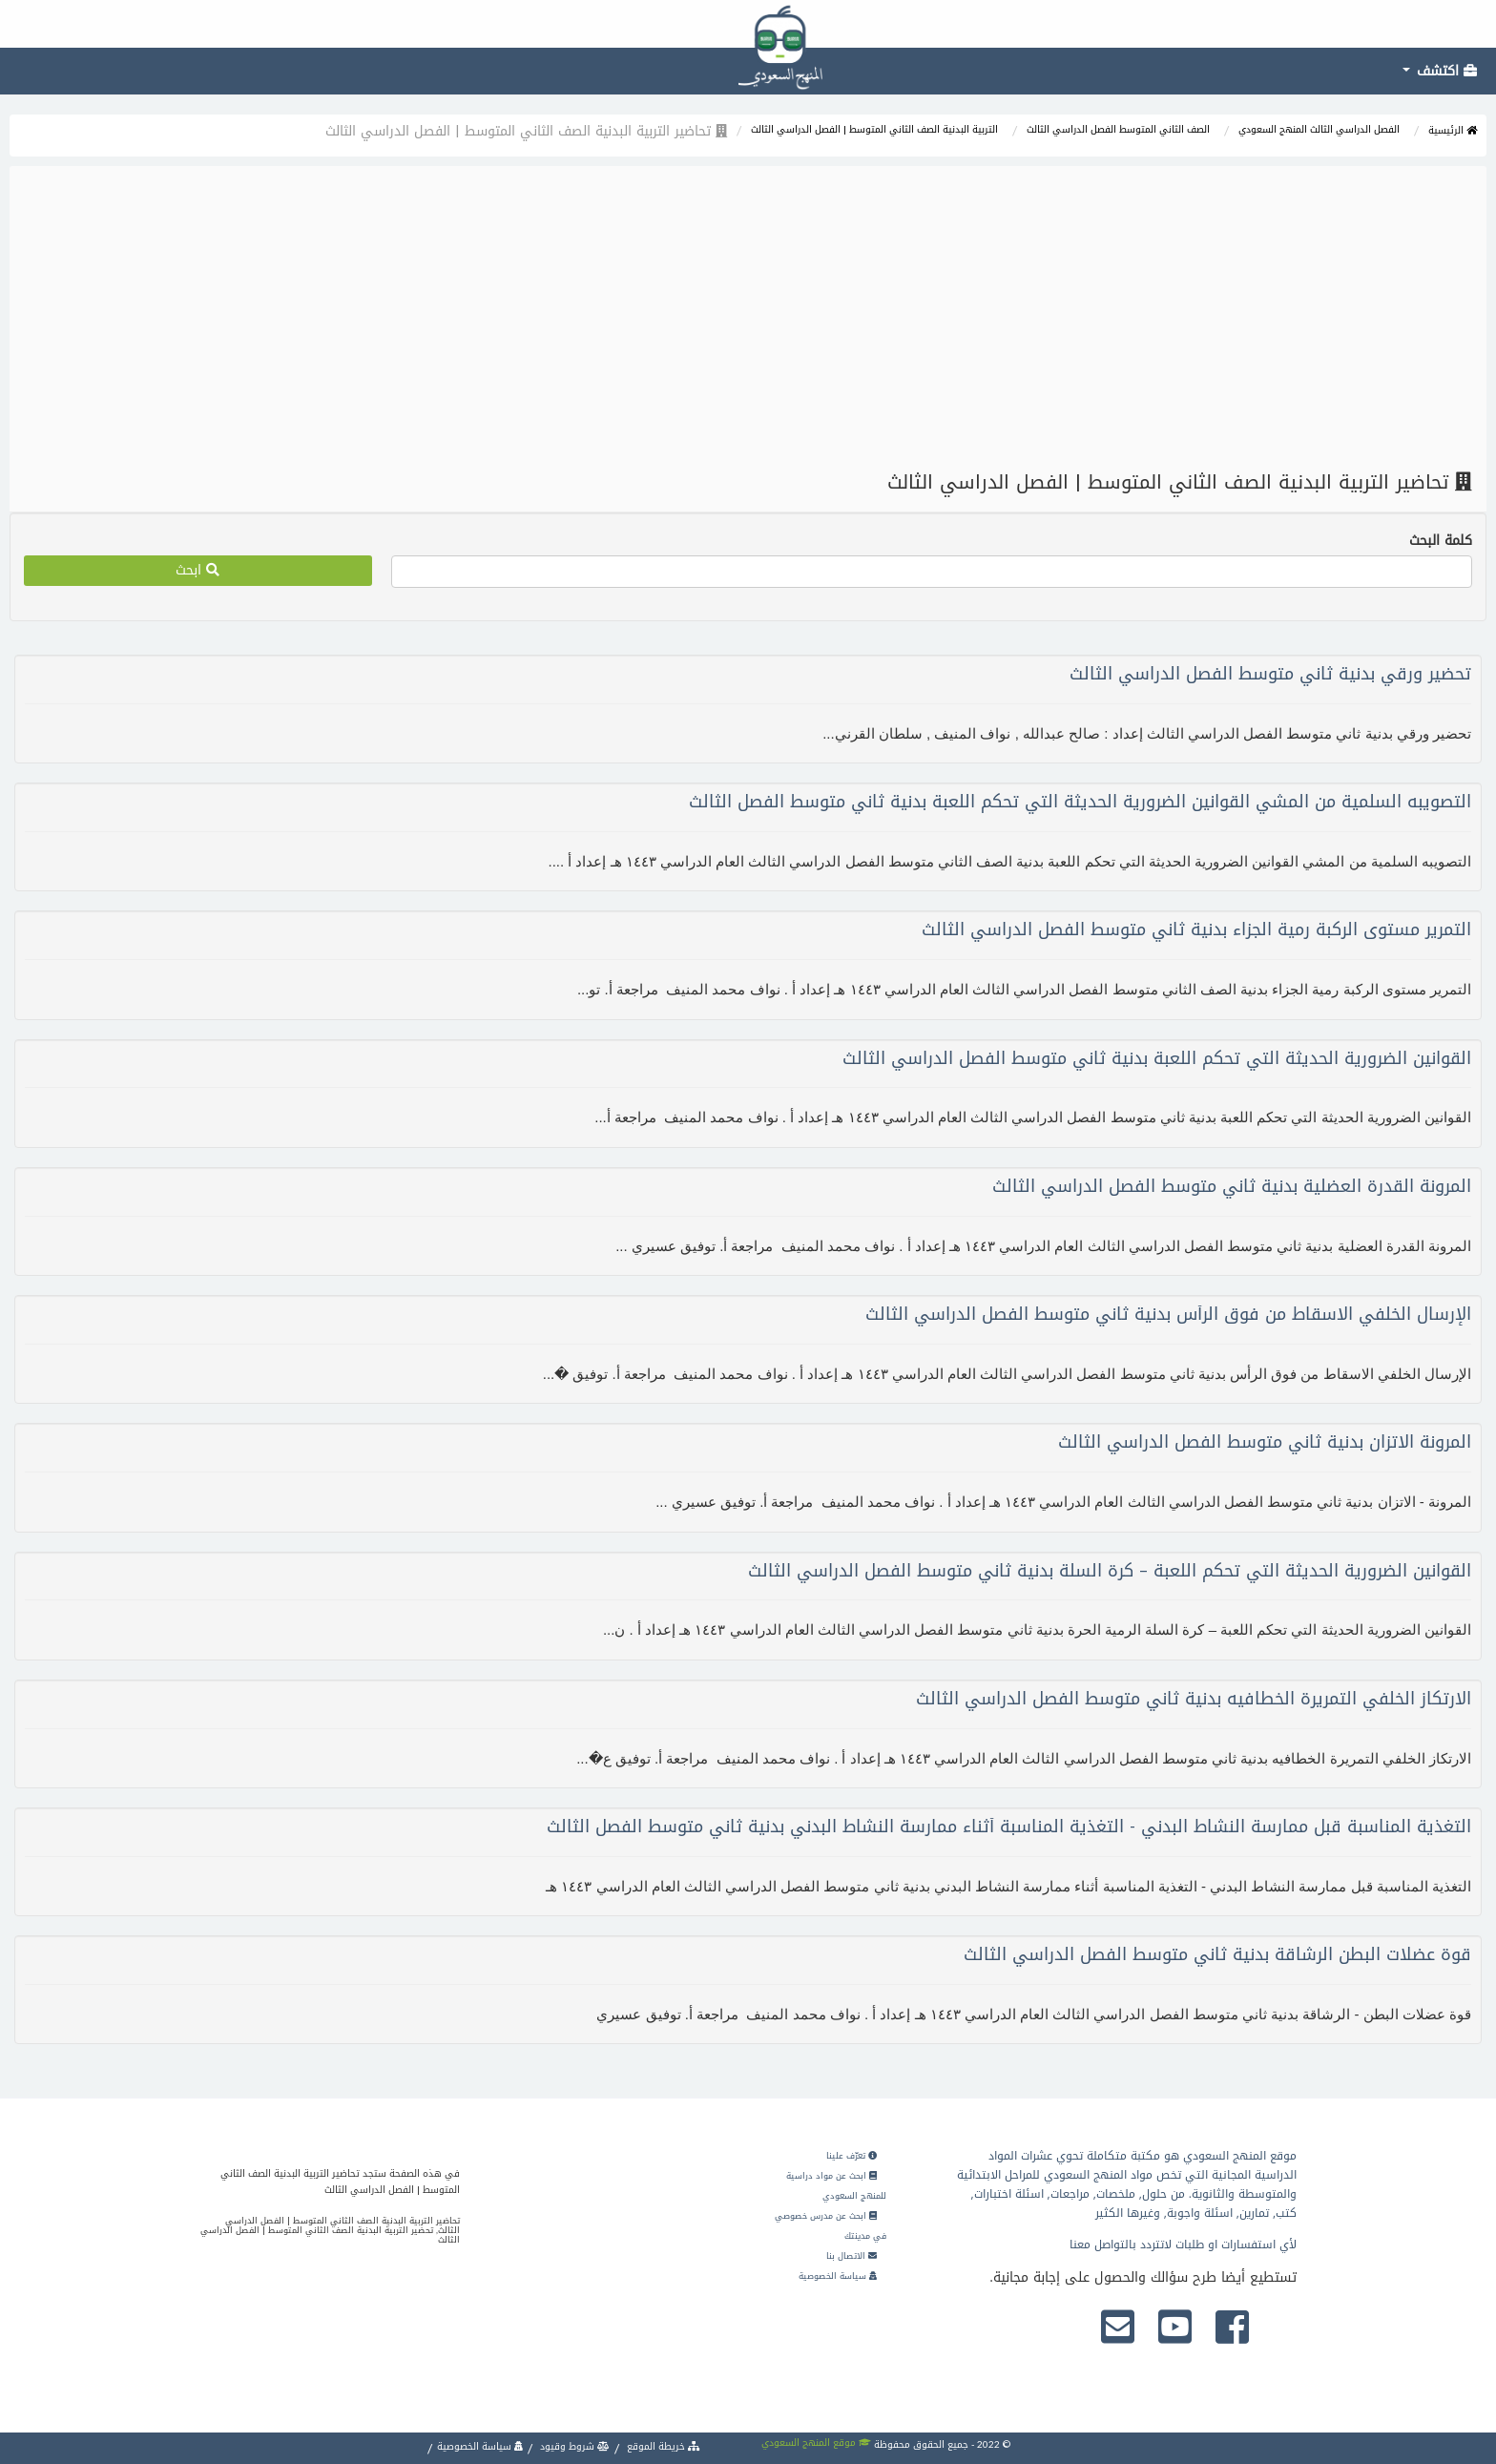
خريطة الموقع (662, 2446)
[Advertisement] (748, 318)
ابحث (197, 570)
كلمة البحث (1440, 541)
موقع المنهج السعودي (816, 2442)
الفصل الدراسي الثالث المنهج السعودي (1319, 129)
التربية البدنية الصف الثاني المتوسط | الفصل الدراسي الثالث (874, 129)
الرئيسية (1452, 130)
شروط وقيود (573, 2446)
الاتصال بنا (851, 2256)
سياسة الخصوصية (838, 2276)
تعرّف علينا (851, 2155)
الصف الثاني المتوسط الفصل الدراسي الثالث (1118, 129)
